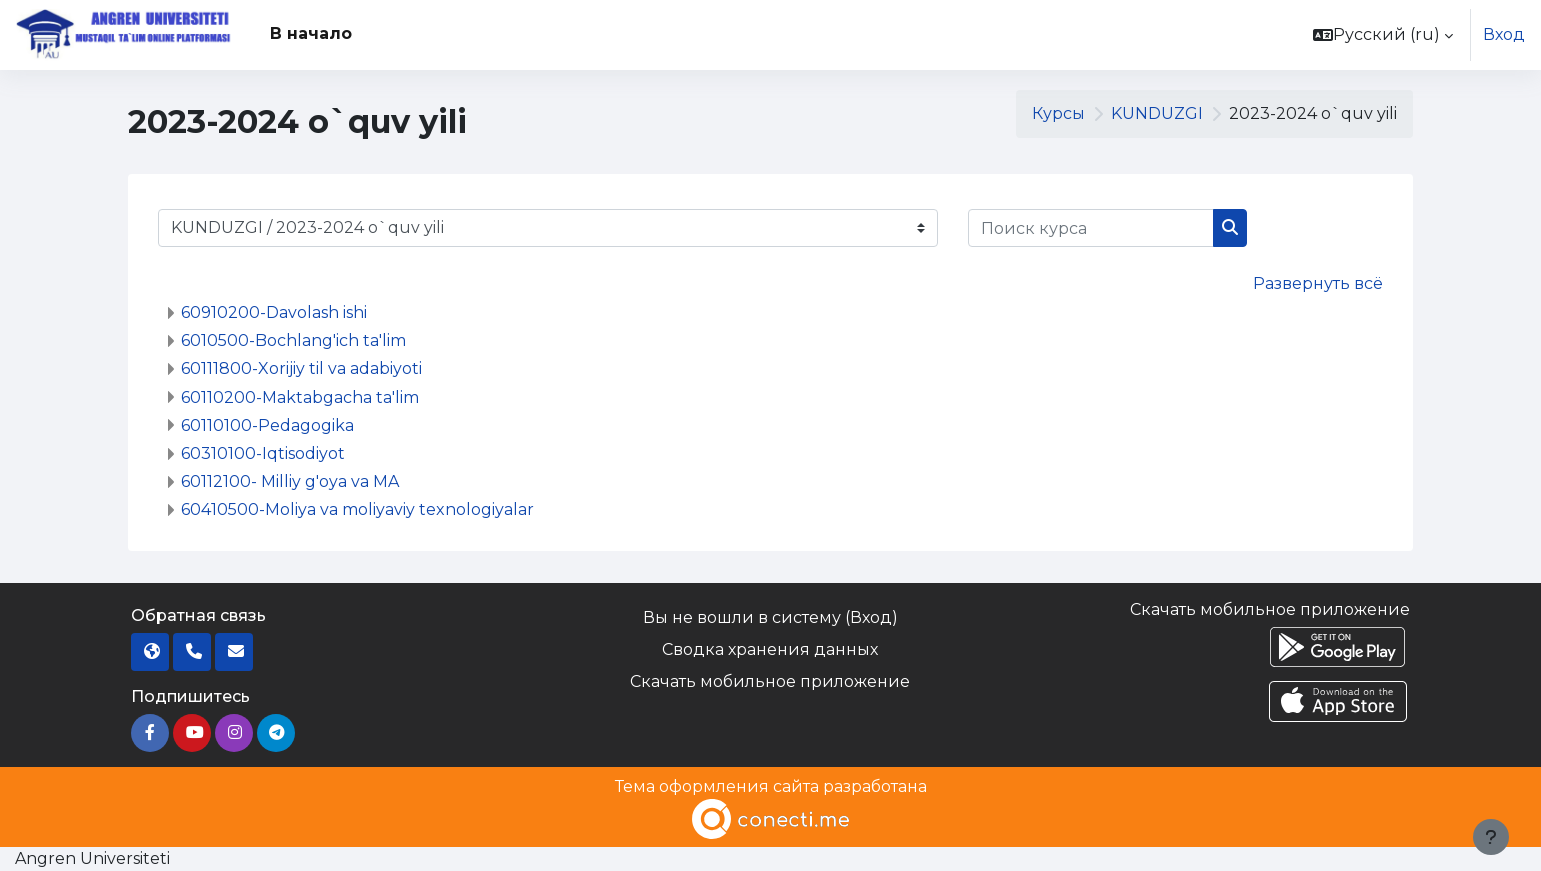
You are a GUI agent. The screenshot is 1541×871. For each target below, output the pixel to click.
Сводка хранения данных (770, 649)
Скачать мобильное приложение (770, 681)
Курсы (1058, 113)
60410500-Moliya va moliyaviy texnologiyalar (357, 509)
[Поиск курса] (1091, 228)
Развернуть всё (1318, 283)
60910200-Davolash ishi (274, 312)
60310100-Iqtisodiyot (263, 453)
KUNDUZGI (1157, 113)
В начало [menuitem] (311, 33)
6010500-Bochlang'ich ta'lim (293, 340)
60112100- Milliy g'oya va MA (290, 481)
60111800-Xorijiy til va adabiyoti (301, 368)
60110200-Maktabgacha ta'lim (300, 397)
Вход (1504, 34)
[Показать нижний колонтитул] (1491, 837)
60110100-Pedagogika (267, 425)
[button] (1383, 35)
